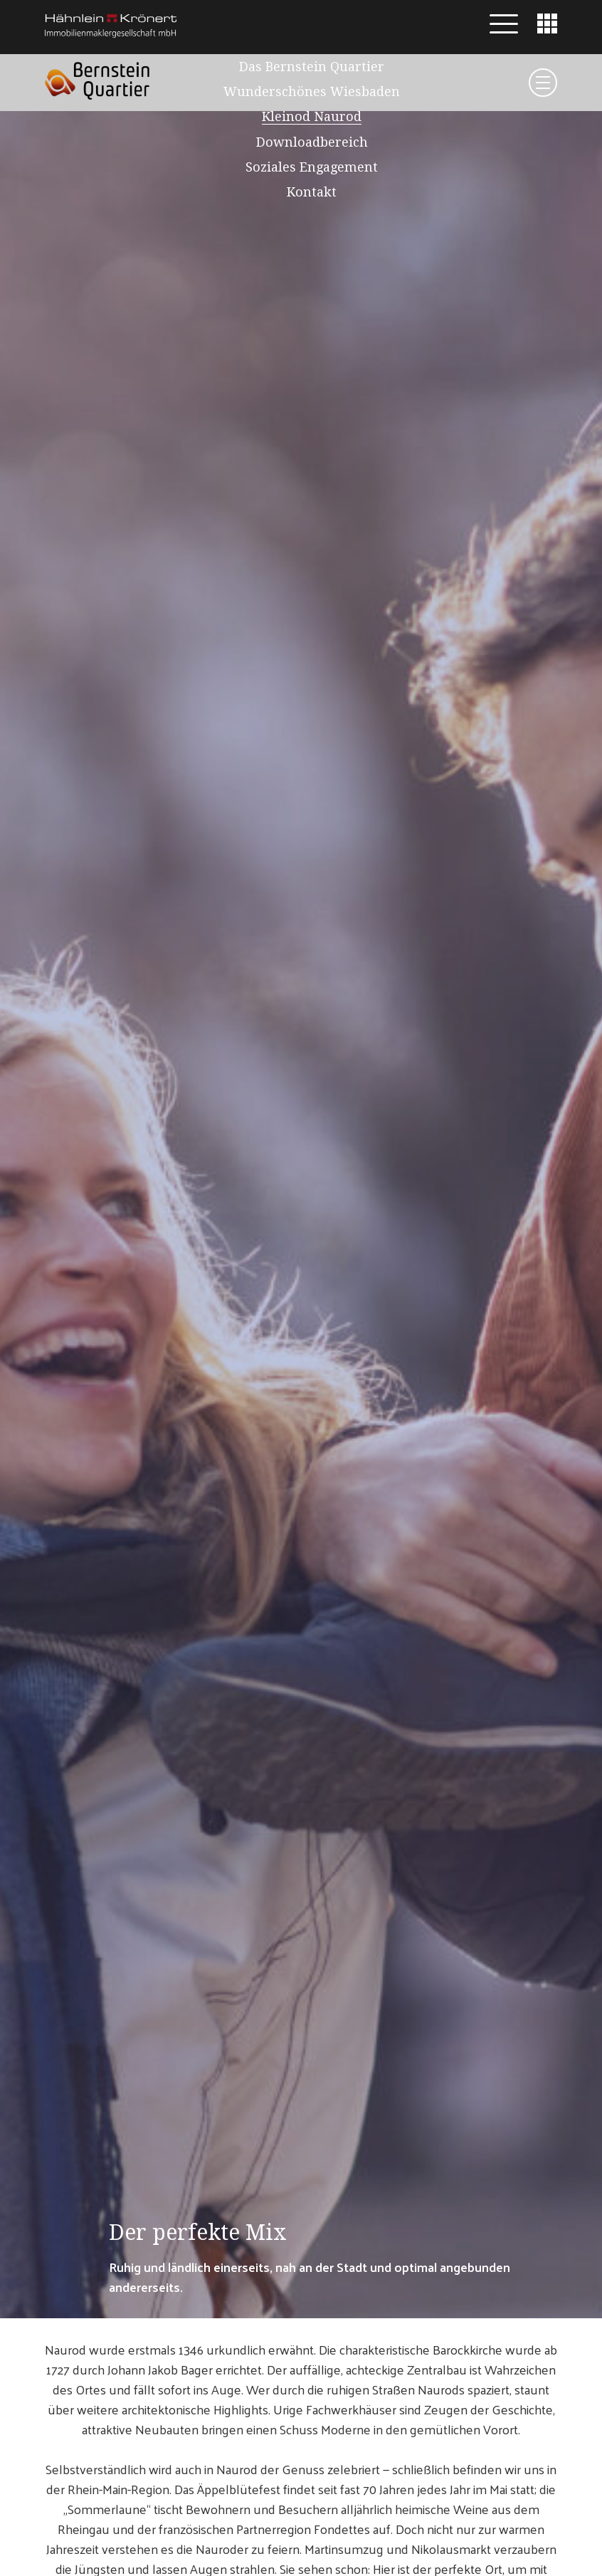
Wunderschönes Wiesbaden (311, 91)
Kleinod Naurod (311, 116)
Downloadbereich (312, 142)
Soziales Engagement (311, 166)
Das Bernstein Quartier (311, 66)
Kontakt (312, 191)
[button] (504, 23)
